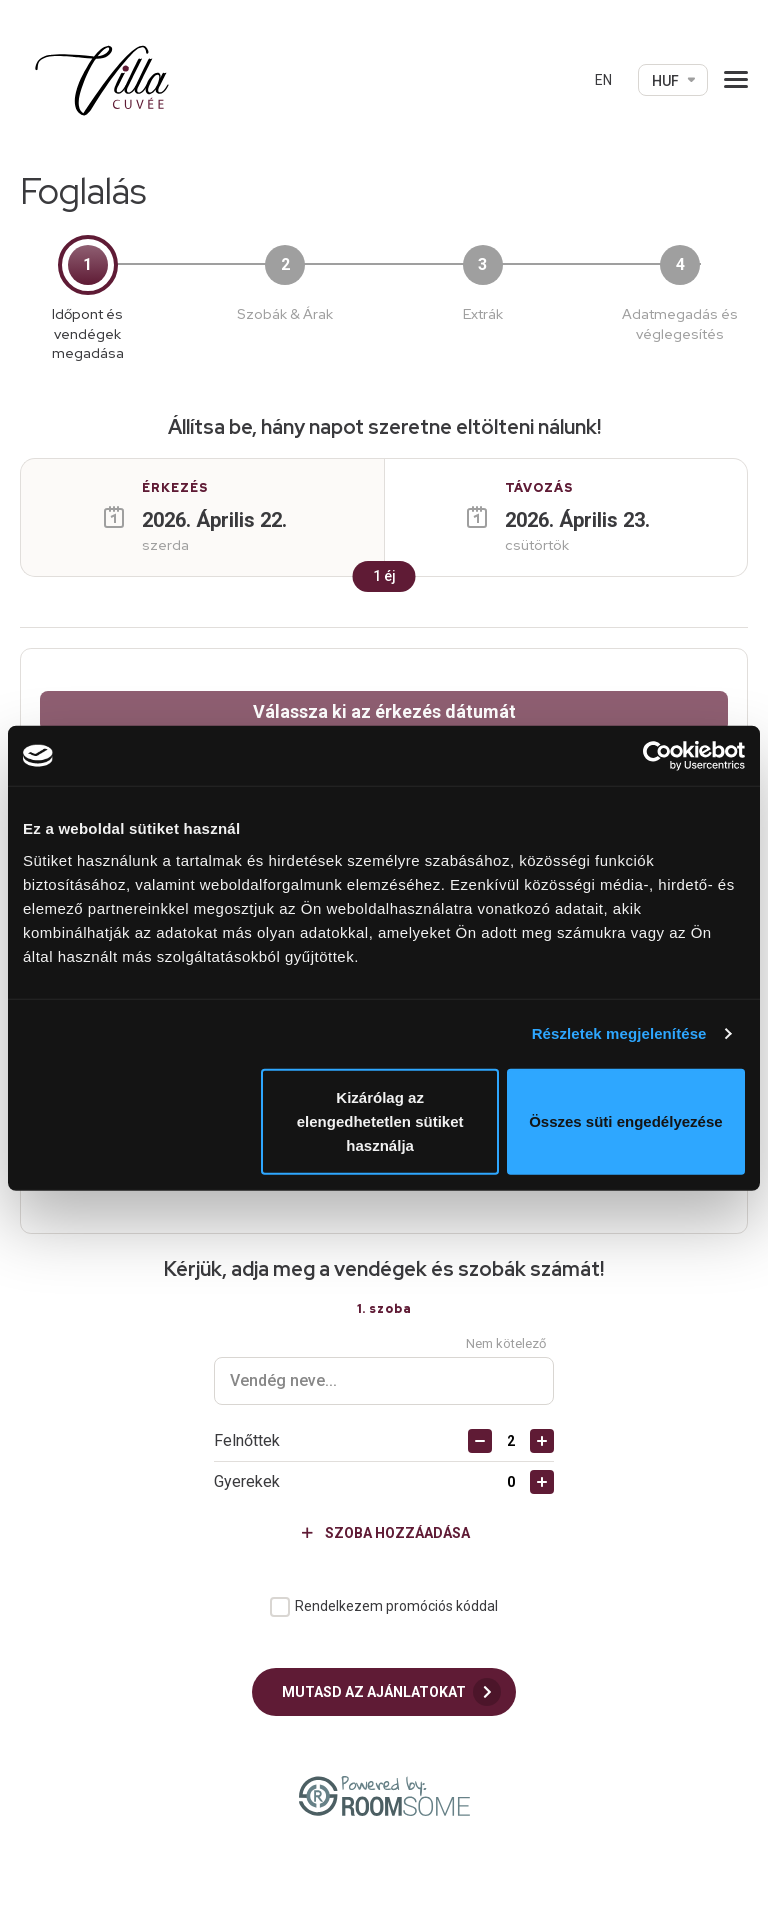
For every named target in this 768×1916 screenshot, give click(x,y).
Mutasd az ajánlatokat (391, 1632)
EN (603, 80)
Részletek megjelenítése (619, 1033)
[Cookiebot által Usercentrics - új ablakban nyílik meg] (657, 756)
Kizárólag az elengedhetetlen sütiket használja (380, 1120)
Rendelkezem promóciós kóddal (396, 1546)
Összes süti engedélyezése (625, 1120)
